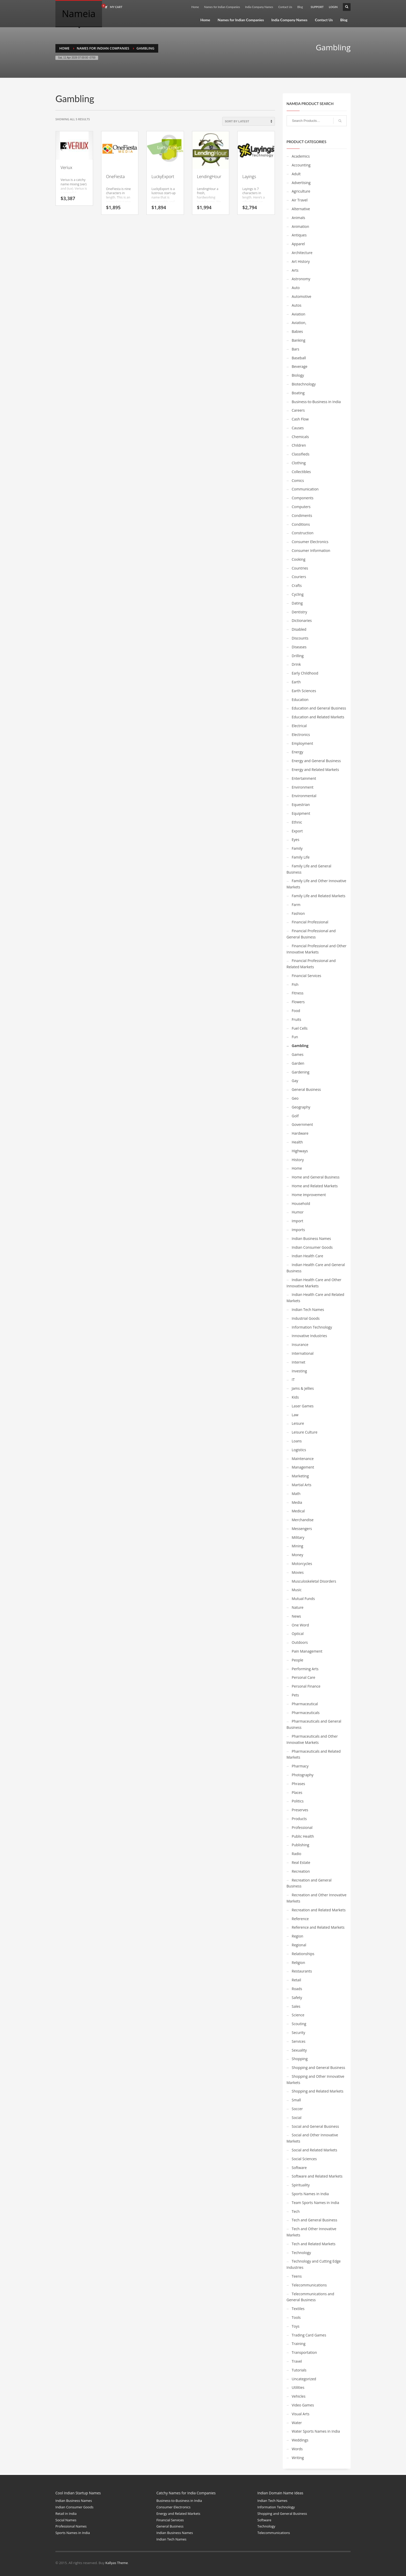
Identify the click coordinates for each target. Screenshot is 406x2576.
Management (303, 1467)
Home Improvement (309, 1194)
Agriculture (301, 191)
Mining (297, 1545)
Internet (299, 1362)
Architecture (302, 252)
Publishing (300, 1844)
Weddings (300, 2440)
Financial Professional (310, 922)
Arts (295, 270)
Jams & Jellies (303, 1388)
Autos (297, 305)
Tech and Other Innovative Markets (311, 2231)
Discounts (300, 638)
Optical (298, 1633)
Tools (296, 2317)
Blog (300, 7)
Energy (297, 751)
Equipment (301, 813)
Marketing (300, 1475)
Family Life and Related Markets (318, 895)
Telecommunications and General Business (310, 2297)
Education (300, 699)
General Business (306, 1089)
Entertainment (304, 778)
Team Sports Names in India (315, 2202)
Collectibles (301, 471)
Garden (298, 1063)
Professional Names (71, 2526)
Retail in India (66, 2513)
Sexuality (299, 2050)
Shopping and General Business (318, 2067)
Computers (301, 506)
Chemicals (300, 436)
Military (298, 1537)
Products (299, 1818)
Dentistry (299, 611)
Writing (298, 2457)
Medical (298, 1510)
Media (297, 1502)
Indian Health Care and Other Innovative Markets (314, 1282)
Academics (301, 156)
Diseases (299, 646)
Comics (298, 480)
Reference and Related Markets (318, 1927)
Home (195, 7)
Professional (302, 1827)
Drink (296, 664)
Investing (299, 1370)
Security (298, 2032)
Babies (297, 331)
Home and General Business (316, 1177)
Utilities (298, 2387)
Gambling (300, 1045)
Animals (298, 217)
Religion (298, 1962)
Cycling (298, 594)
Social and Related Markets (314, 2149)
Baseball (299, 357)
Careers (298, 410)
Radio (296, 1853)
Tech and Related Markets (314, 2243)
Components (303, 497)
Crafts (297, 585)
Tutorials (299, 2370)
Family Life (301, 857)
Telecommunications (309, 2285)
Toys (296, 2326)
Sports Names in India (310, 2193)
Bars (295, 349)
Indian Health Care (307, 1255)
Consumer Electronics (310, 541)
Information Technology (312, 1327)
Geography (301, 1107)
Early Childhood (305, 673)
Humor (298, 1212)
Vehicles (299, 2396)
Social (297, 2117)
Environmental (304, 795)
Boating (298, 392)
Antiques (299, 235)
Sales (296, 2006)
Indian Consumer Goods (312, 1247)
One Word (300, 1625)
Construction (303, 532)
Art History (301, 261)
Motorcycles (302, 1563)
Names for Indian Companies (222, 7)
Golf (295, 1115)
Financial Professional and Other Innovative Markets (317, 948)
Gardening (300, 1072)
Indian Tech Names (308, 1309)
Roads (297, 1988)
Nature (297, 1607)
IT (293, 1379)
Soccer (297, 2108)
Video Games (303, 2405)
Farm (296, 904)
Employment (302, 743)
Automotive (301, 296)
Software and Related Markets (317, 2176)
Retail (296, 1979)
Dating (297, 603)
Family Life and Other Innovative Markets (316, 883)
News (296, 1616)
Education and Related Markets (318, 716)
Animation (300, 226)
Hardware (300, 1133)
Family (297, 848)
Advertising (301, 182)
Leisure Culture (304, 1432)
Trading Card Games (309, 2335)
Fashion (298, 913)
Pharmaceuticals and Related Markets (314, 1754)
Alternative (301, 208)
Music (297, 1589)
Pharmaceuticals (306, 1712)
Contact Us (285, 7)
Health (297, 1142)
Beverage (300, 366)
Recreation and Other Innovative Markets (317, 1898)
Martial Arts (301, 1484)
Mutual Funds (303, 1598)
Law (295, 1414)
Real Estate (301, 1862)
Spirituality (301, 2184)
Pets (295, 1695)
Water (297, 2422)
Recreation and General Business (309, 1883)
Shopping (300, 2058)
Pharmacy (300, 1766)
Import (297, 1220)
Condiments (302, 515)
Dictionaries (302, 620)
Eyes (295, 839)
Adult (296, 173)
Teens (297, 2276)
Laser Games (303, 1405)
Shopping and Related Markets (318, 2091)
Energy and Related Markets (315, 769)
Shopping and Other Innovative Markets (315, 2079)
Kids (295, 1397)
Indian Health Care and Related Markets (315, 1297)
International (303, 1353)
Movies (298, 1572)
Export (297, 831)
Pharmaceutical (305, 1703)
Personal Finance (306, 1686)
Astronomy (301, 278)
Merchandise (303, 1519)
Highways (300, 1150)
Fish (295, 984)
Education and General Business (319, 708)
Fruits (296, 1019)
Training (299, 2343)
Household (301, 1203)
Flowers (298, 1001)
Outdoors (300, 1642)
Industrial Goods (306, 1318)
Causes (298, 427)
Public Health (303, 1836)
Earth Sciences (304, 690)
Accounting (301, 165)
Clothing (299, 462)
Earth (296, 681)
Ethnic (297, 822)
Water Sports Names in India (316, 2431)
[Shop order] (248, 121)
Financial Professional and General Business (311, 933)
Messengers (302, 1528)
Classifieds (300, 454)
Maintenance (303, 1458)
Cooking (299, 559)
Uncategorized (304, 2378)
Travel (297, 2361)
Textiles (298, 2308)
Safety (297, 1997)
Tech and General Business (314, 2219)
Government (302, 1124)
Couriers (299, 576)
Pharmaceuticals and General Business (314, 1724)
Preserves (300, 1809)
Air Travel (300, 200)
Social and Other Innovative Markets (312, 2138)
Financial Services (306, 975)
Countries (300, 568)
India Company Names (259, 7)
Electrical (299, 725)
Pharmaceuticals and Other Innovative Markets (312, 1739)
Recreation (301, 1871)
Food (296, 1010)
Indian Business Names (311, 1238)
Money (297, 1554)
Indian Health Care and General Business (316, 1267)
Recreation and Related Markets (319, 1909)
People (297, 1660)
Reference (300, 1918)
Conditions (301, 524)
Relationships (303, 1953)
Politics (298, 1801)
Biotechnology (304, 384)
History (298, 1159)
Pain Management (307, 1651)
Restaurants (302, 1971)
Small (296, 2099)
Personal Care (303, 1677)
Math (296, 1493)
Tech (296, 2211)
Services (299, 2041)
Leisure (298, 1423)
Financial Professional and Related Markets (311, 963)
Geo (295, 1098)
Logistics (299, 1449)
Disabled (299, 629)
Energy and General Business (316, 760)
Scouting (299, 2023)
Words (297, 2448)
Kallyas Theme (116, 2562)
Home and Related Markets (315, 1185)
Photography (303, 1774)
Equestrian (301, 804)
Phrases (298, 1783)
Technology (301, 2252)
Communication (305, 489)
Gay (295, 1080)
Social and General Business (315, 2126)
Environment (303, 787)
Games (297, 1054)
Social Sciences (304, 2158)
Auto (296, 287)
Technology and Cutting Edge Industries (314, 2264)
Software (299, 2167)
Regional (299, 1944)
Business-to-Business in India (316, 401)
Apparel (298, 243)
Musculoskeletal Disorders (314, 1581)
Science (298, 2014)
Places (297, 1792)
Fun (295, 1036)
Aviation (299, 314)
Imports (298, 1229)
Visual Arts (300, 2413)
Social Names (65, 2520)
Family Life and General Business (309, 869)
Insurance (300, 1344)
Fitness (298, 993)
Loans (297, 1440)
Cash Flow (300, 419)
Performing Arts (305, 1668)
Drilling (298, 655)
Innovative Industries (309, 1335)
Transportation (304, 2352)
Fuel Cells (300, 1028)
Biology (298, 375)
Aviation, (299, 322)
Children (299, 445)
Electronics (301, 734)
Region (297, 1936)
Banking (299, 340)
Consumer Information (311, 550)
